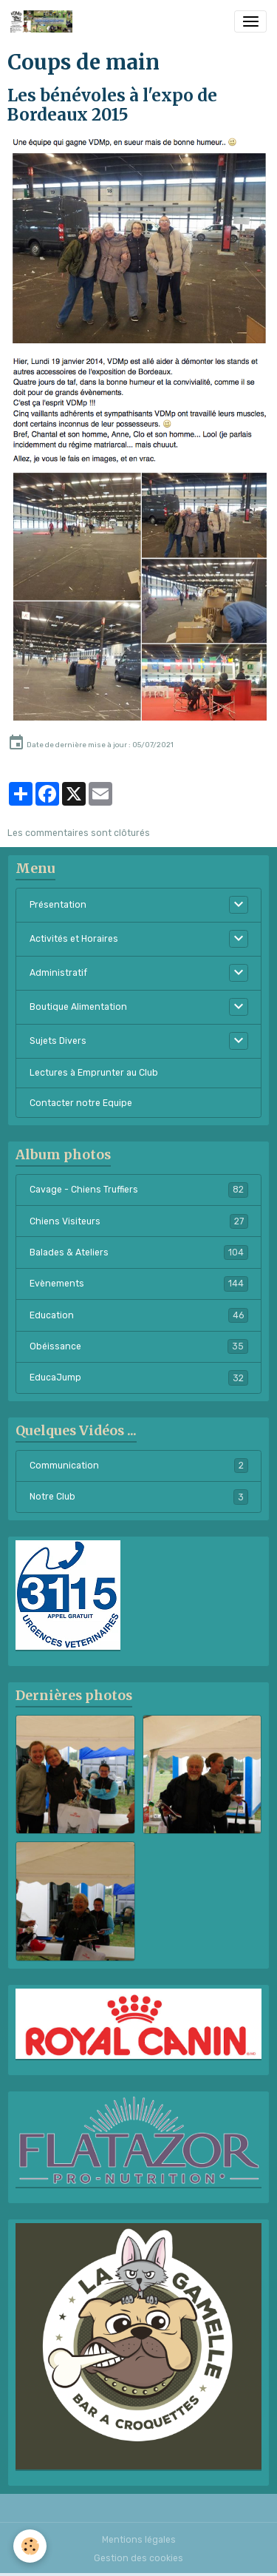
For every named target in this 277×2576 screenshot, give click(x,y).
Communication (139, 1465)
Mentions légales (139, 2540)
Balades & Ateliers (139, 1252)
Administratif (58, 973)
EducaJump (139, 1377)
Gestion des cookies (138, 2558)
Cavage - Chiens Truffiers (139, 1189)
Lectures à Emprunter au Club (94, 1073)
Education (139, 1315)
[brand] (44, 21)
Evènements (139, 1283)
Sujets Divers (58, 1041)
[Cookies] (30, 2546)
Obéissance (139, 1346)
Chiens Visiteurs (139, 1221)
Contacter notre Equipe (81, 1103)
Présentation (58, 905)
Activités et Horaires (74, 939)
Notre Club (139, 1496)
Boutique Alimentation (78, 1007)
